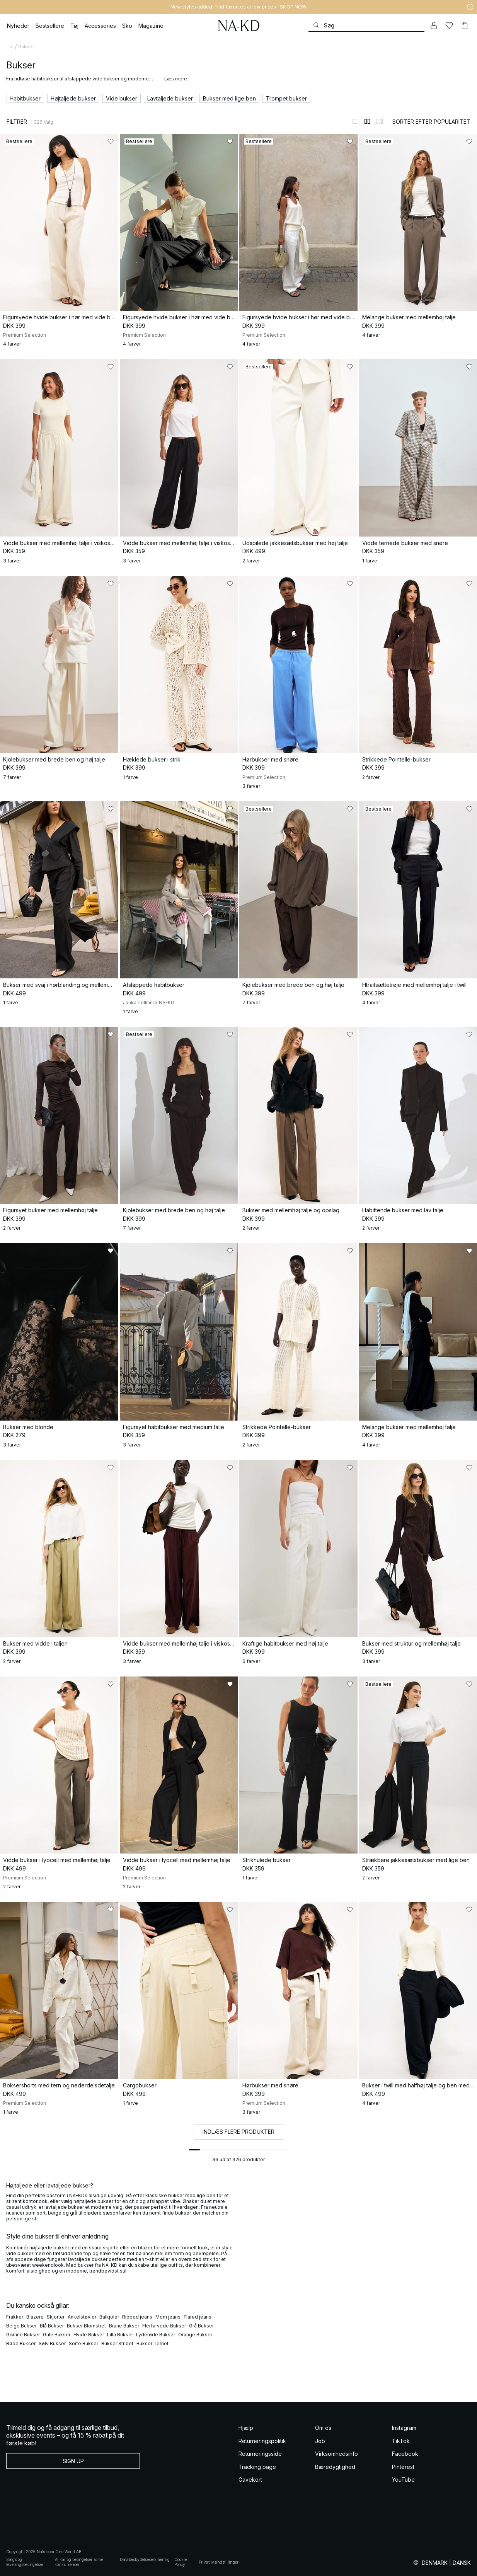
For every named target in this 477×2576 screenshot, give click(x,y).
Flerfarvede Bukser (164, 2326)
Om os (323, 2427)
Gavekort (250, 2479)
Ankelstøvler (82, 2317)
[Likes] (449, 25)
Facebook (405, 2453)
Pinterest (403, 2467)
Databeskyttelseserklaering (145, 2559)
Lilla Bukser (120, 2334)
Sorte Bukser (83, 2343)
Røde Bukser (21, 2343)
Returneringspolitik (262, 2441)
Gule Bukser (56, 2334)
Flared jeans (197, 2317)
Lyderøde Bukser (155, 2334)
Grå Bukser (201, 2326)
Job (320, 2441)
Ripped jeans (137, 2317)
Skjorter (56, 2317)
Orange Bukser (195, 2334)
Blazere (35, 2317)
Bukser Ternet (152, 2343)
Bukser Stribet (117, 2343)
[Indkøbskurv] (464, 25)
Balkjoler (109, 2317)
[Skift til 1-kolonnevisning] (355, 121)
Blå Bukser (52, 2326)
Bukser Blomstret (86, 2326)
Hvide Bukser (88, 2334)
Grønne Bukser (23, 2334)
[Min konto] (434, 25)
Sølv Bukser (52, 2343)
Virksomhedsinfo (336, 2453)
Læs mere (175, 79)
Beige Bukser (21, 2326)
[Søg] (366, 25)
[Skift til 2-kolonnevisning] (367, 121)
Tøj (10, 46)
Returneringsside (260, 2453)
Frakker (14, 2317)
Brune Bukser (124, 2326)
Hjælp (245, 2427)
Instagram (404, 2427)
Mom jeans (168, 2317)
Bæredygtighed (335, 2467)
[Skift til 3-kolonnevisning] (379, 121)
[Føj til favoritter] (110, 141)
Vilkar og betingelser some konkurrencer (79, 2562)
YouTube (403, 2479)
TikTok (401, 2441)
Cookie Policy (180, 2562)
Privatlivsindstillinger (218, 2562)
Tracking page (257, 2467)
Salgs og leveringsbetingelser (24, 2562)
